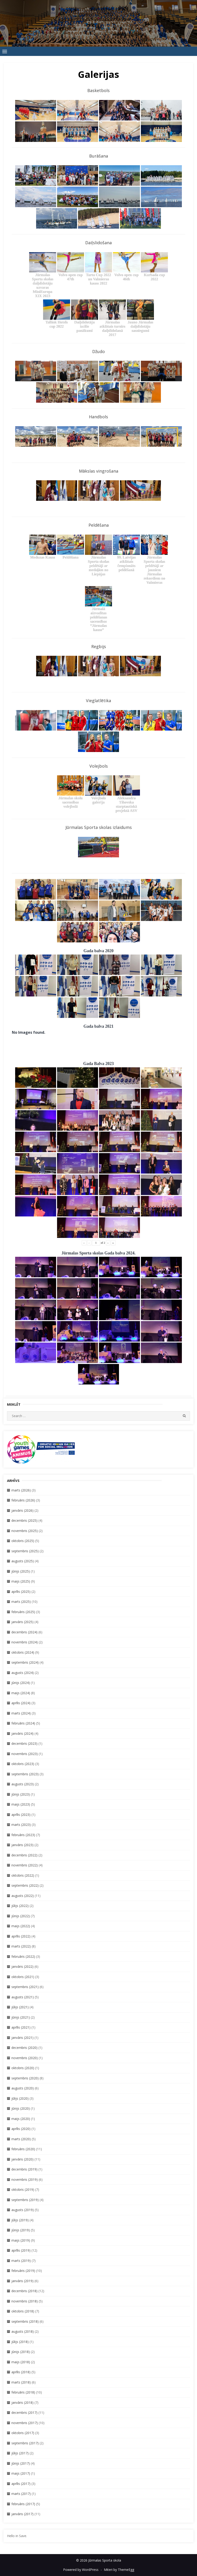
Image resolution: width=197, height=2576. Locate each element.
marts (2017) (21, 2493)
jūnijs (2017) (20, 2463)
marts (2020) (21, 2139)
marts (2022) (21, 1946)
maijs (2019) (20, 2240)
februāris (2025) (23, 1612)
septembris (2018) (25, 2321)
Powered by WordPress (80, 2569)
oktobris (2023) (22, 1764)
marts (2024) (21, 1713)
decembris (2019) (24, 2169)
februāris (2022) (23, 1956)
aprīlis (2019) (21, 2250)
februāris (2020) (23, 2149)
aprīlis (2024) (21, 1703)
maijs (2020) (20, 2118)
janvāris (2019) (22, 2281)
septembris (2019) (25, 2200)
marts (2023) (21, 1824)
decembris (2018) (24, 2291)
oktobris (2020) (22, 2068)
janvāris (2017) (22, 2514)
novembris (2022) (24, 1865)
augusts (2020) (22, 2088)
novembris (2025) (24, 1530)
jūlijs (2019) (20, 2220)
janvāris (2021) (22, 2037)
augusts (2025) (22, 1561)
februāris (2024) (23, 1723)
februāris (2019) (23, 2270)
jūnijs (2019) (20, 2230)
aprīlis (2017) (21, 2483)
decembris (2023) (24, 1743)
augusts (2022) (22, 1895)
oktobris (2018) (22, 2311)
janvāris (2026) (22, 1510)
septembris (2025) (25, 1551)
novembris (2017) (24, 2423)
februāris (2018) (23, 2392)
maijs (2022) (20, 1926)
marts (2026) (21, 1490)
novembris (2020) (24, 2058)
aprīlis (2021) (21, 2027)
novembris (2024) (24, 1642)
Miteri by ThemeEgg (119, 2569)
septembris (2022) (25, 1885)
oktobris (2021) (22, 1977)
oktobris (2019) (22, 2189)
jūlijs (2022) (20, 1905)
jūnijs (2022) (20, 1916)
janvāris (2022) (22, 1966)
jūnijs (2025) (20, 1571)
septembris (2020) (25, 2078)
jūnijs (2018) (20, 2351)
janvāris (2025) (22, 1622)
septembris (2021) (25, 1987)
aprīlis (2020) (21, 2128)
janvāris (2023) (22, 1845)
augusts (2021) (22, 1997)
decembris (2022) (24, 1855)
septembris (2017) (25, 2443)
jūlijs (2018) (20, 2341)
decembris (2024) (24, 1632)
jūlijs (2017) (20, 2453)
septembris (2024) (25, 1662)
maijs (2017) (20, 2473)
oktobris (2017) (22, 2433)
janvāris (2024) (22, 1733)
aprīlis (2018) (21, 2372)
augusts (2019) (22, 2210)
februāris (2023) (23, 1835)
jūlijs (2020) (20, 2098)
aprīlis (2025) (21, 1591)
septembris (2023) (25, 1774)
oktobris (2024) (22, 1652)
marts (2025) (21, 1601)
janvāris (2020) (22, 2159)
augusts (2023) (22, 1784)
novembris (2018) (24, 2301)
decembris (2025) (24, 1520)
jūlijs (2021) (20, 2007)
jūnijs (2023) (20, 1794)
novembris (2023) (24, 1754)
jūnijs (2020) (20, 2108)
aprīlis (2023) (21, 1814)
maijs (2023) (20, 1804)
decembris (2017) (24, 2412)
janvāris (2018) (22, 2402)
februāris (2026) (23, 1500)
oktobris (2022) (22, 1875)
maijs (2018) (20, 2362)
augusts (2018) (22, 2331)
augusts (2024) (22, 1672)
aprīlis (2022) (21, 1936)
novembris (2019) (24, 2179)
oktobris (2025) (22, 1541)
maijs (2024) (20, 1693)
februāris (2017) (23, 2504)
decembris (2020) (24, 2047)
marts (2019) (21, 2260)
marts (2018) (21, 2382)
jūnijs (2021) (20, 2017)
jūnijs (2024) (20, 1682)
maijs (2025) (20, 1581)
